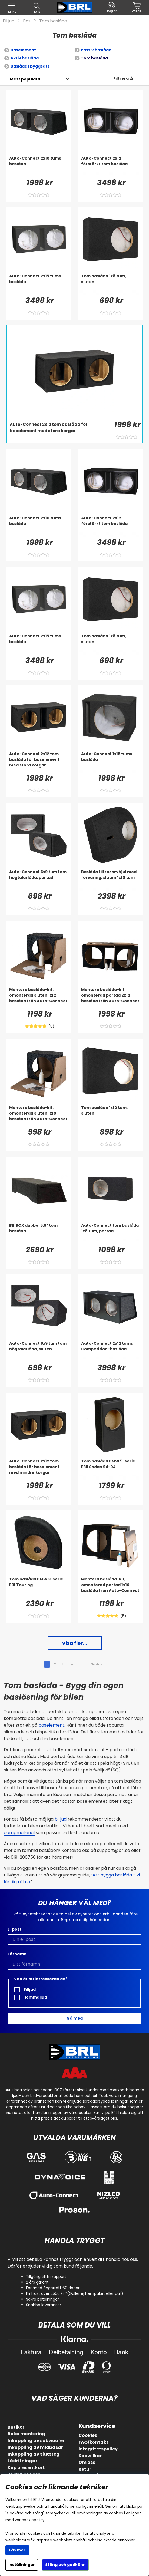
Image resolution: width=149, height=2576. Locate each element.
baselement (51, 1725)
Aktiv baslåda (25, 58)
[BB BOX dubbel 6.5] (38, 1233)
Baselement (23, 50)
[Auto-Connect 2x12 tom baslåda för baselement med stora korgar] (59, 432)
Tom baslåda (53, 21)
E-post (14, 1929)
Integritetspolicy (98, 2449)
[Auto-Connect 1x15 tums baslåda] (110, 762)
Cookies (87, 2435)
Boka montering (26, 2434)
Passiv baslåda (96, 50)
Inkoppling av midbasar (35, 2447)
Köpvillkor (90, 2456)
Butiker (16, 2427)
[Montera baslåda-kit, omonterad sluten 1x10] (38, 1115)
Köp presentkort (26, 2467)
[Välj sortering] (25, 79)
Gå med (75, 2018)
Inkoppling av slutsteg (33, 2454)
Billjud (8, 21)
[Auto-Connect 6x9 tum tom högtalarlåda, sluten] (38, 1351)
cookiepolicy (33, 2520)
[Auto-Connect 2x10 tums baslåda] (38, 166)
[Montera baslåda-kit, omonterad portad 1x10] (110, 1587)
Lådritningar (22, 2461)
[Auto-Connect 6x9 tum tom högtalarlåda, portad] (38, 880)
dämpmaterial (19, 1833)
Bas (27, 21)
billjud (61, 1819)
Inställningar (21, 2564)
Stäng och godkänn (65, 2564)
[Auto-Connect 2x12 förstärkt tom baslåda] (110, 166)
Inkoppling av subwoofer (36, 2440)
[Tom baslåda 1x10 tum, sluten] (110, 1115)
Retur (84, 2469)
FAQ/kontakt (93, 2442)
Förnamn (17, 1954)
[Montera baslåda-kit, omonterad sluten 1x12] (38, 997)
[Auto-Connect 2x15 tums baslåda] (38, 284)
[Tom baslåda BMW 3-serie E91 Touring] (38, 1587)
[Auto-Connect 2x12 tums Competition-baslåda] (110, 1351)
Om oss (86, 2462)
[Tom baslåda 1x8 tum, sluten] (110, 284)
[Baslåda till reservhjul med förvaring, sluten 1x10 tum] (110, 880)
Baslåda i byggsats (30, 66)
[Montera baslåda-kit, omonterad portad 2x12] (110, 997)
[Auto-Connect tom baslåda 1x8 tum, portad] (110, 1233)
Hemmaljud (30, 1997)
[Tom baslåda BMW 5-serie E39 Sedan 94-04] (110, 1469)
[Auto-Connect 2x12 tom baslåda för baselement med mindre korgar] (38, 1469)
